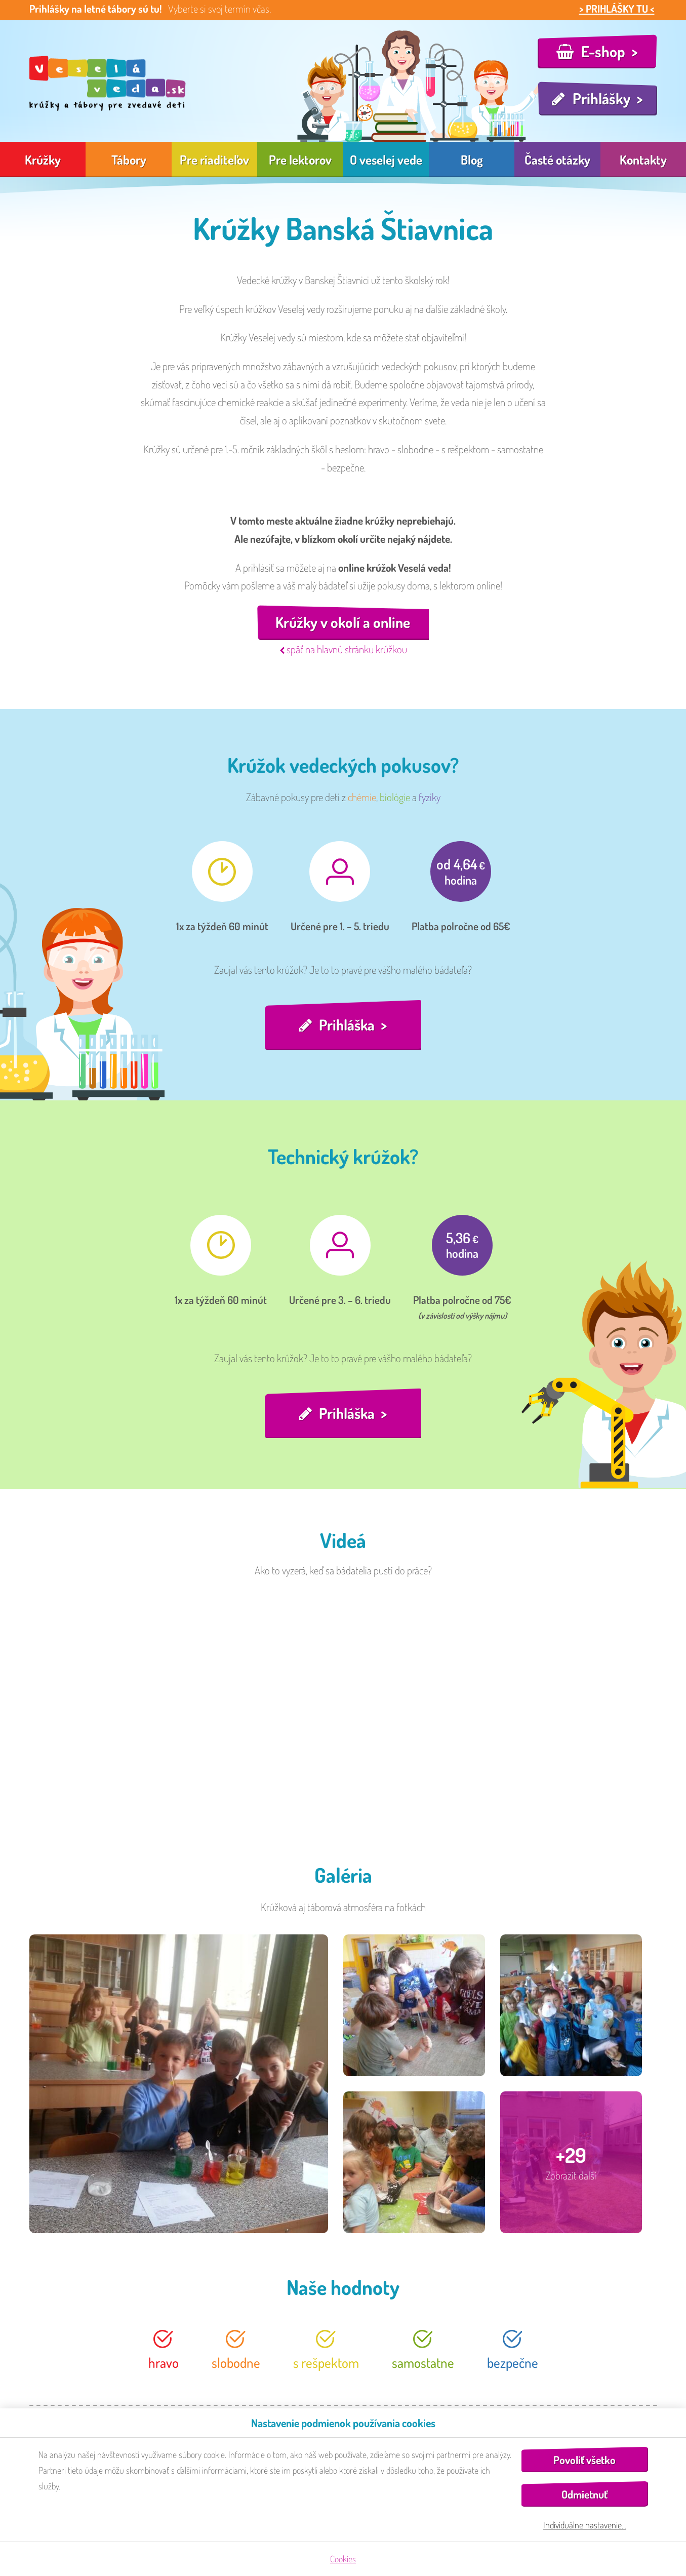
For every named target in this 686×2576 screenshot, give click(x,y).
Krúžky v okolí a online (343, 622)
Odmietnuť (584, 2494)
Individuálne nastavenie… (584, 2524)
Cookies (343, 2558)
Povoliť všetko (584, 2460)
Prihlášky (601, 98)
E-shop (603, 51)
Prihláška (347, 1025)
